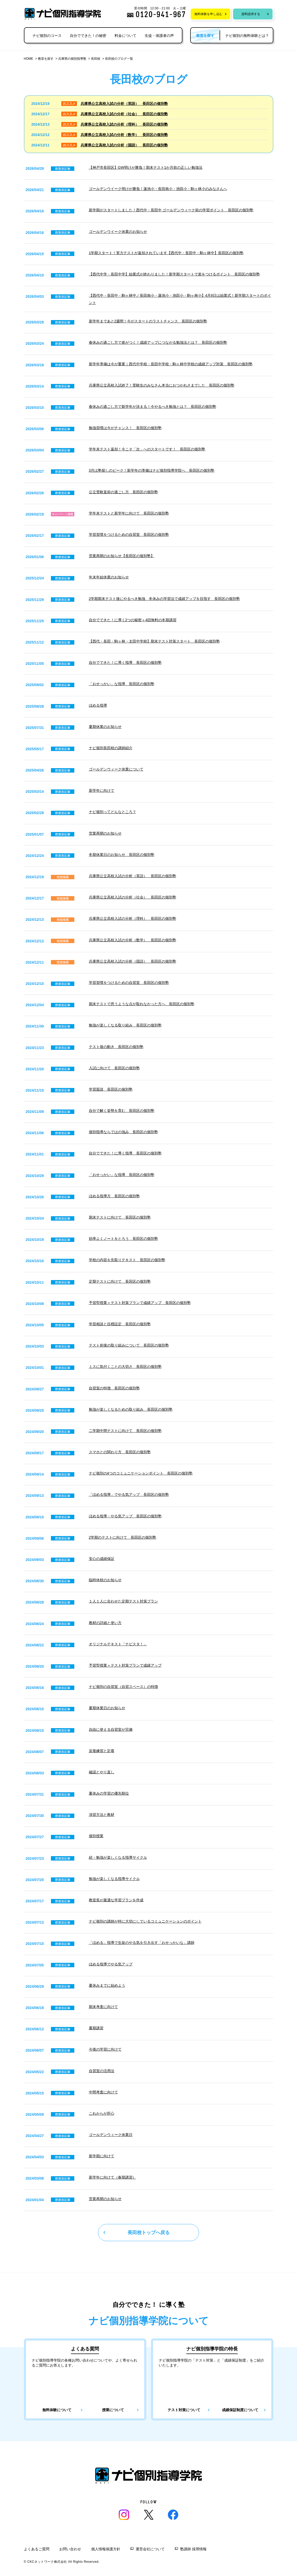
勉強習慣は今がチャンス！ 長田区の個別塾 (125, 428)
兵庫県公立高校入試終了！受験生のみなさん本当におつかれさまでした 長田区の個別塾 (161, 385)
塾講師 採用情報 (193, 2549)
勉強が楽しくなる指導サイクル (114, 1879)
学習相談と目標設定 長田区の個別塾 (120, 1324)
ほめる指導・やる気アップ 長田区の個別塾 (125, 1516)
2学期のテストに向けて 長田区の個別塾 (122, 1537)
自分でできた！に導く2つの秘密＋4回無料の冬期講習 (133, 620)
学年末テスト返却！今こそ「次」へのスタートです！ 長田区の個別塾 (147, 449)
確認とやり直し (101, 1772)
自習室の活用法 (101, 2071)
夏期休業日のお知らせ (107, 1708)
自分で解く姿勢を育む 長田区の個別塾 (121, 1110)
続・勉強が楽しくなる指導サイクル (118, 1857)
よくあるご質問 (36, 2549)
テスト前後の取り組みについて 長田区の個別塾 (129, 1345)
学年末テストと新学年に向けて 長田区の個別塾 (129, 513)
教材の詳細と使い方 (105, 1623)
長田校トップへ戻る (149, 2232)
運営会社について (150, 2549)
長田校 (95, 58)
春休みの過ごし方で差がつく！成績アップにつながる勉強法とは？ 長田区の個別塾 (158, 342)
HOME (28, 58)
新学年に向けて (101, 790)
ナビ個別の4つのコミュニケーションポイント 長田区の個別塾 (141, 1473)
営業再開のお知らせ (105, 833)
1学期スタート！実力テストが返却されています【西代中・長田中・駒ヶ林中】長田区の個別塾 (166, 253)
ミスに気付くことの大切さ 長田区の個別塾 (125, 1366)
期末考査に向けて (103, 2007)
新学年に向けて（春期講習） (112, 2177)
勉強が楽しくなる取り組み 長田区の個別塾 (125, 1025)
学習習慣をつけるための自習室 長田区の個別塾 (129, 534)
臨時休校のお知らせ (105, 1580)
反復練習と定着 (101, 1751)
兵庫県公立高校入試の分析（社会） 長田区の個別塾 (124, 114)
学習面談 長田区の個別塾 (111, 1089)
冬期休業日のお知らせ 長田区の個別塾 (121, 855)
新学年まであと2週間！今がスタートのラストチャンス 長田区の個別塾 (148, 321)
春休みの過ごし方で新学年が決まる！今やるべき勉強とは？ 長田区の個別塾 (152, 406)
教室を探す (46, 58)
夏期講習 (96, 2028)
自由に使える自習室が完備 (111, 1729)
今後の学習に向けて (105, 2049)
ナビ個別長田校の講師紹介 (111, 748)
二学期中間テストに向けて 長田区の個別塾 (125, 1431)
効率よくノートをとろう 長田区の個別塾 (123, 1238)
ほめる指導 (98, 705)
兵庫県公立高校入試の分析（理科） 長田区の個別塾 (124, 124)
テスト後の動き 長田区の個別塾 (116, 1047)
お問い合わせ (70, 2549)
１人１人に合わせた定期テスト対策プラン (123, 1601)
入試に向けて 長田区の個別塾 (114, 1068)
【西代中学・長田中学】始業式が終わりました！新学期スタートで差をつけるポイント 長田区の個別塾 (174, 274)
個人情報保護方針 (105, 2549)
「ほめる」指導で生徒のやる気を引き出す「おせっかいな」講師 (141, 1943)
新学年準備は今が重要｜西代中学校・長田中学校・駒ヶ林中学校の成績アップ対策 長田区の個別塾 (171, 364)
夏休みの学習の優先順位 (109, 1793)
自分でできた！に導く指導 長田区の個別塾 (125, 662)
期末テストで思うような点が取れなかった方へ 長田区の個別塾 (141, 1004)
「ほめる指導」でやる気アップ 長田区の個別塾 (129, 1494)
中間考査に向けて (103, 2092)
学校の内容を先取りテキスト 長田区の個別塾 (127, 1260)
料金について (125, 35)
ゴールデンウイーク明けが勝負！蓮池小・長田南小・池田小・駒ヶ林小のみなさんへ (158, 189)
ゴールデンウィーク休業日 (111, 2135)
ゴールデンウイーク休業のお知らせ (118, 231)
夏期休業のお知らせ (105, 727)
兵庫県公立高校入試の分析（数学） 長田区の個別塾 (124, 135)
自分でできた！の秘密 (88, 35)
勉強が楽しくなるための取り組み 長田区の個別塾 (131, 1409)
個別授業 (96, 1836)
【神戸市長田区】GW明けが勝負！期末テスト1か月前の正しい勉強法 (146, 167)
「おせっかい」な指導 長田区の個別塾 (121, 684)
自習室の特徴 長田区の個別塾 (114, 1388)
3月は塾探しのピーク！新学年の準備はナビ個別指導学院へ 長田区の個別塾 (152, 470)
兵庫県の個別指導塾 (72, 58)
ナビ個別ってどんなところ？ (112, 812)
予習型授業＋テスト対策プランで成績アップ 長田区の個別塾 (140, 1303)
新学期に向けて (101, 2156)
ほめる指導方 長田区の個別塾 (114, 1196)
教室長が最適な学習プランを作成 (116, 1900)
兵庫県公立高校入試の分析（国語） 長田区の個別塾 (124, 145)
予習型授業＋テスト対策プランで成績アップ (125, 1665)
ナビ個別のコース (47, 35)
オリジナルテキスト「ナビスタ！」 (118, 1644)
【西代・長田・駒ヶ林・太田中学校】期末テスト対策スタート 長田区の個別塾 (154, 641)
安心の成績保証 (101, 1559)
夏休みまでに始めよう (107, 1985)
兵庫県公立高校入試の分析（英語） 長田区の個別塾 (124, 104)
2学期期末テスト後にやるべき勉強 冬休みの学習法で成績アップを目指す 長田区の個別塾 (164, 599)
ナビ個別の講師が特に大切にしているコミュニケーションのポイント (145, 1921)
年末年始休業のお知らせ (109, 577)
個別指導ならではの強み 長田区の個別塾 (123, 1132)
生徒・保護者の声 (159, 35)
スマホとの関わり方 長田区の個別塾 (120, 1452)
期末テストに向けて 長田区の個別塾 (120, 1217)
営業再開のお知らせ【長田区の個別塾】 (121, 556)
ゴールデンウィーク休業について (116, 769)
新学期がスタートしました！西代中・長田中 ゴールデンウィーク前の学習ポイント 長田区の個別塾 (171, 210)
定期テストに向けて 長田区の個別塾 (120, 1281)
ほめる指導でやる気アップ (111, 1964)
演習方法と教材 (101, 1815)
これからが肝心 (101, 2113)
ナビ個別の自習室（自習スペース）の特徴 (123, 1687)
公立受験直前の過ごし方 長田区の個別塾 (123, 492)
